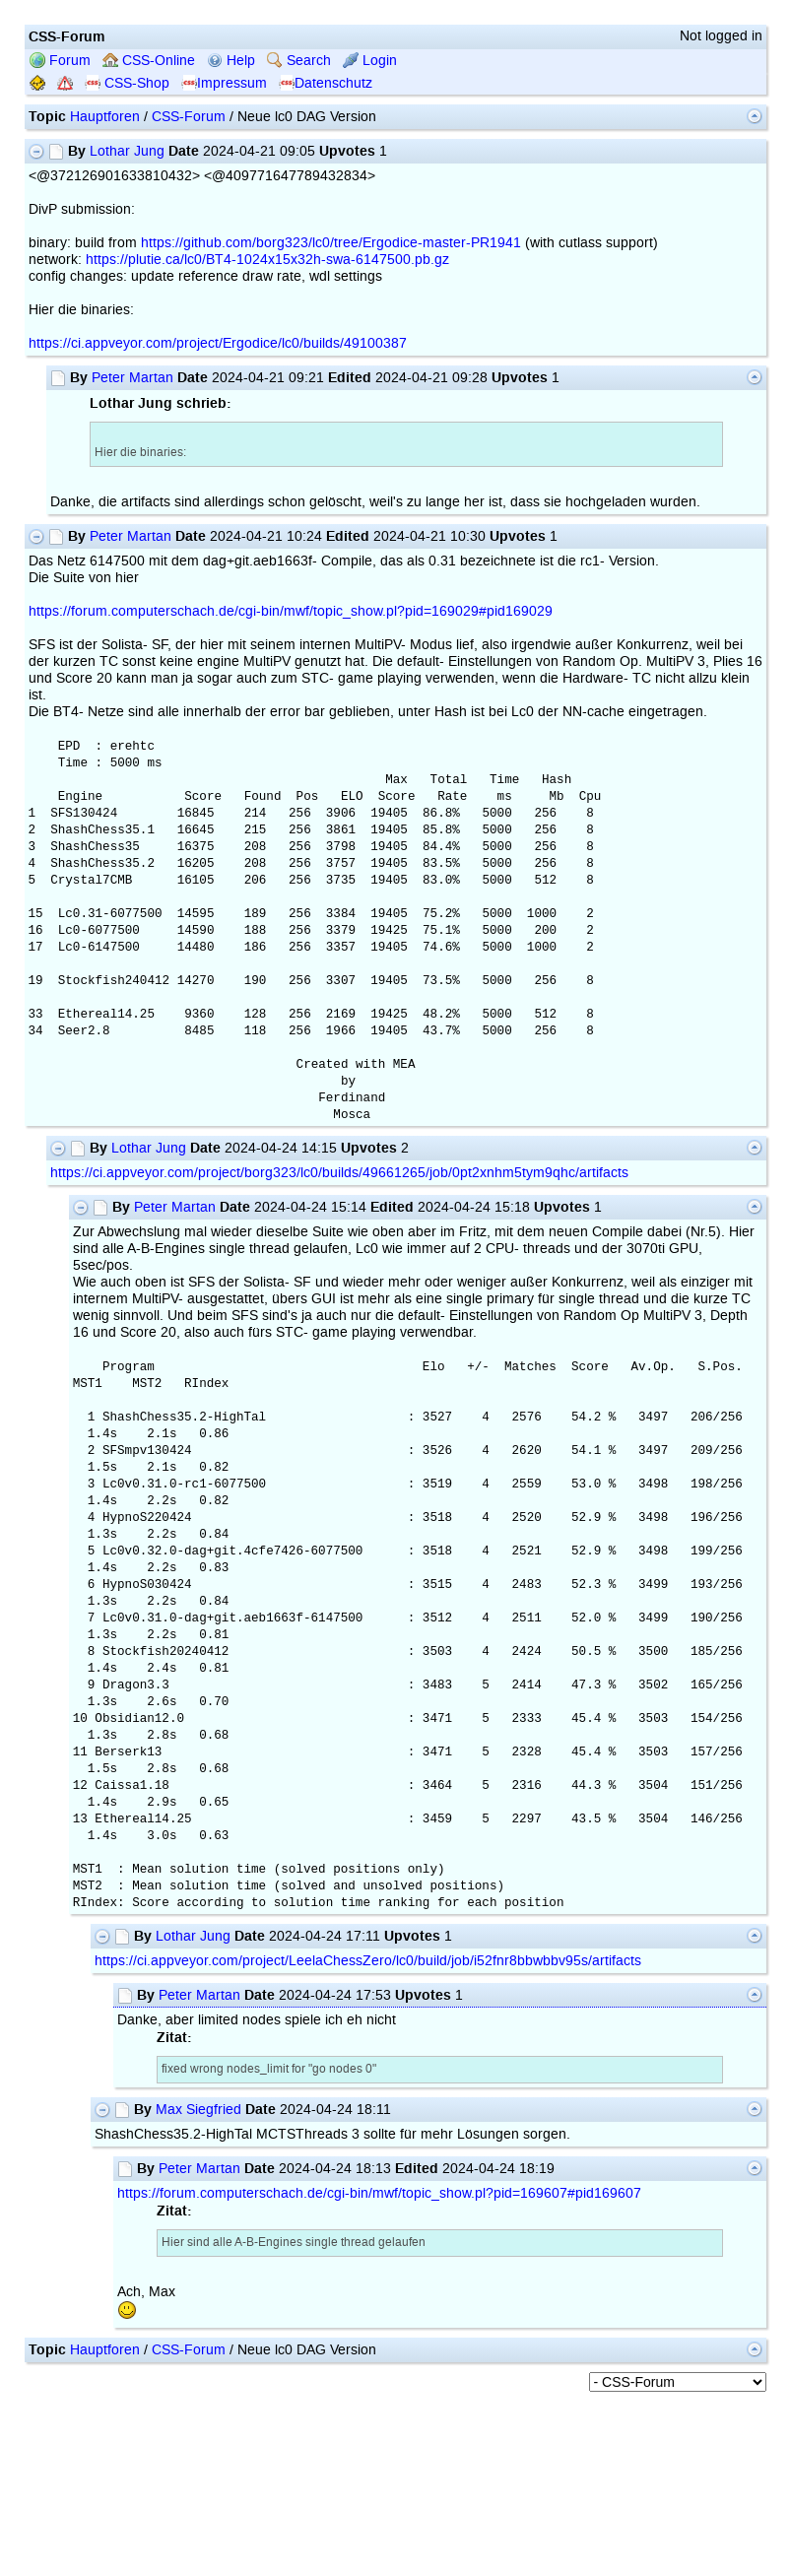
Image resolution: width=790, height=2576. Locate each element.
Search (299, 60)
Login (370, 60)
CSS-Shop (127, 83)
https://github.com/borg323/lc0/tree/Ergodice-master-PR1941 (331, 242)
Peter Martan (132, 377)
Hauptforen (105, 116)
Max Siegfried (198, 2109)
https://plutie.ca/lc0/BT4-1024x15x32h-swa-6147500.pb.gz (267, 259)
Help (231, 60)
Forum (60, 60)
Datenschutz (325, 83)
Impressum (224, 83)
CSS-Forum (189, 116)
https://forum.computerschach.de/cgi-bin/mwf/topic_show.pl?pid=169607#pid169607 (379, 2193)
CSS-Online (148, 60)
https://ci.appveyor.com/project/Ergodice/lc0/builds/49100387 (218, 343)
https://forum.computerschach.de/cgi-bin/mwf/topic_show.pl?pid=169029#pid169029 (291, 611)
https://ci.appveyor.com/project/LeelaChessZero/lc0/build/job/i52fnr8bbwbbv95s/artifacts (368, 1960)
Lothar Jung (127, 151)
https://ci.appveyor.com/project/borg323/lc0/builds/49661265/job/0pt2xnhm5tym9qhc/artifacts (339, 1172)
